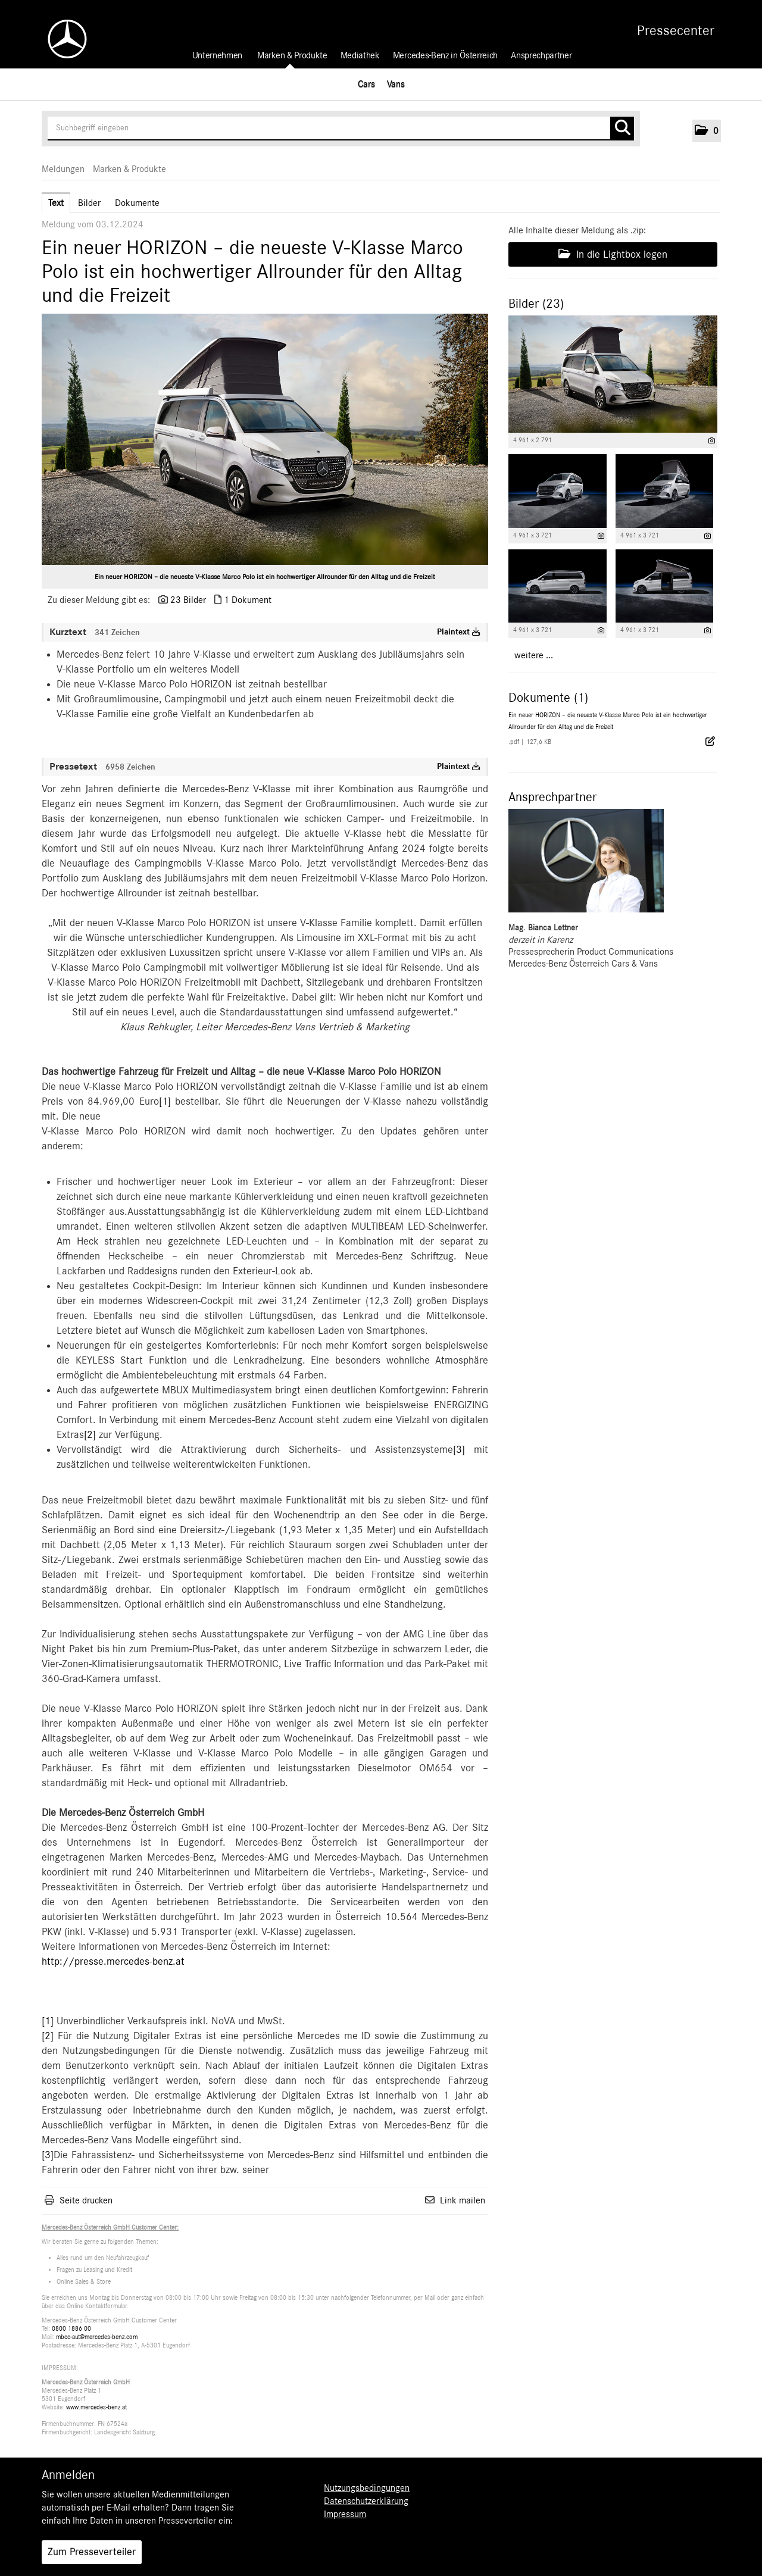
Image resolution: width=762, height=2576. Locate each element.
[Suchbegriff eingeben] (341, 128)
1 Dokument (247, 600)
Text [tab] (56, 203)
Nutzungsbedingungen (367, 2488)
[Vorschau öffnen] (265, 439)
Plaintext (458, 632)
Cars (366, 84)
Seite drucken (86, 2200)
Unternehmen (217, 55)
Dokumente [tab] (137, 203)
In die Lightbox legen (612, 254)
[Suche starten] (622, 128)
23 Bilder (188, 600)
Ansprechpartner (541, 55)
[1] (165, 1101)
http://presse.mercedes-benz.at (113, 1961)
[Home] (61, 39)
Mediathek (360, 55)
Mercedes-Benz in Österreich (445, 55)
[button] (706, 131)
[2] (90, 1435)
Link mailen (462, 2200)
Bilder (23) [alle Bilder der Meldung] (536, 303)
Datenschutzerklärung (366, 2501)
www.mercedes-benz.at (96, 2407)
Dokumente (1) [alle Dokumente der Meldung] (548, 697)
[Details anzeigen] (711, 440)
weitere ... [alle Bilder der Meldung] (533, 655)
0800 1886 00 (71, 2328)
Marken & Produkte (292, 55)
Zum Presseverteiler (92, 2552)
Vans (396, 84)
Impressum (345, 2514)
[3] (459, 1450)
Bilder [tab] (89, 203)
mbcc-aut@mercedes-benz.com (97, 2337)
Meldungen (63, 169)
